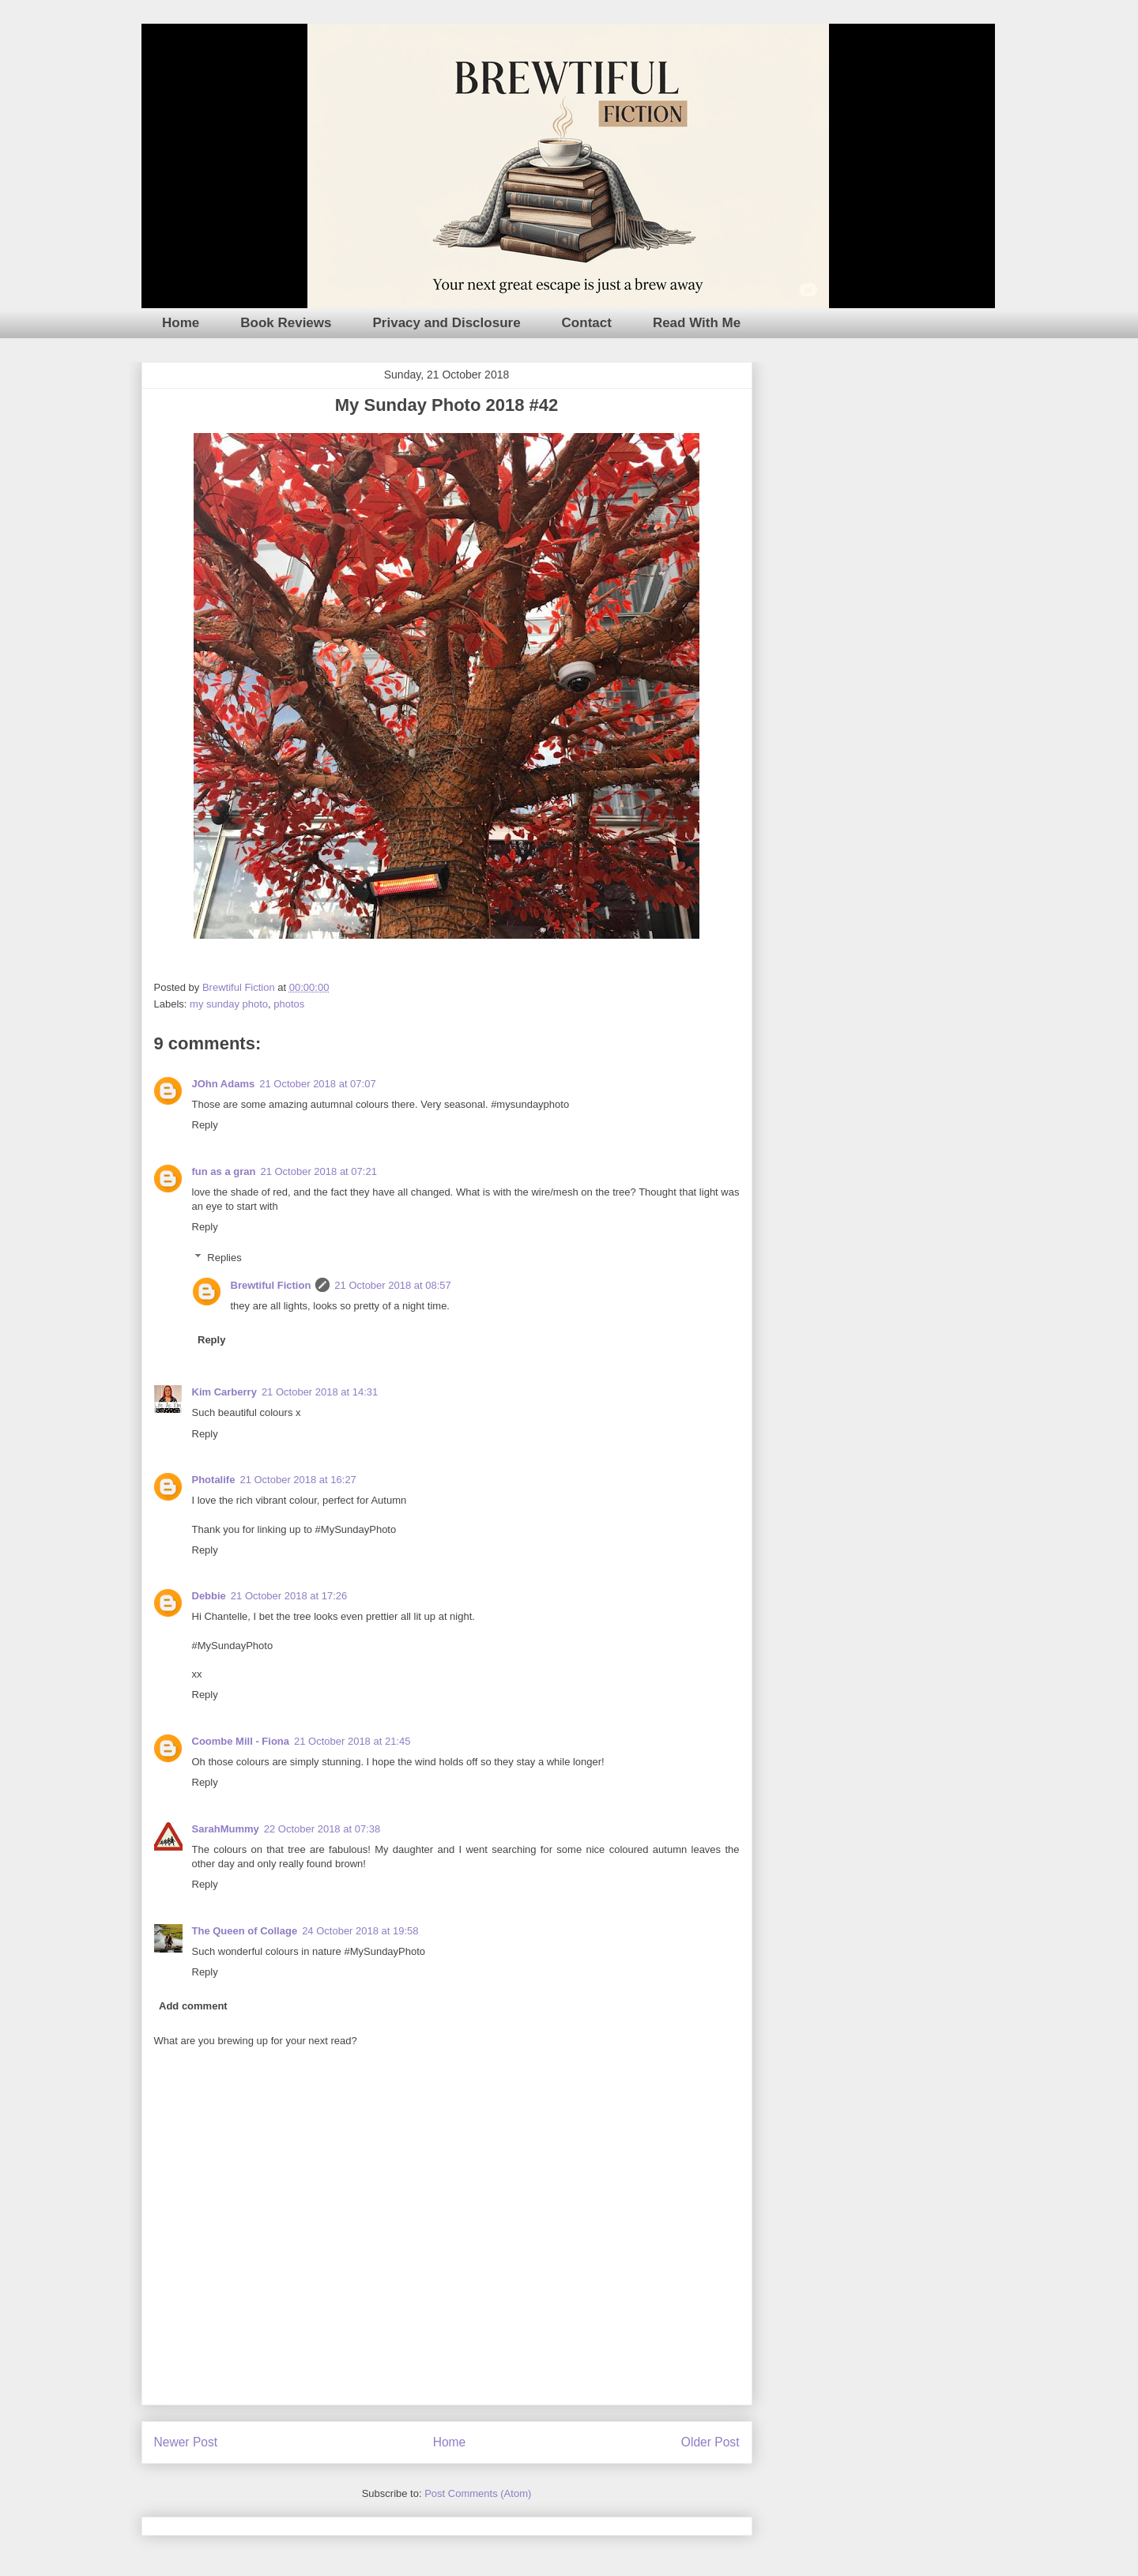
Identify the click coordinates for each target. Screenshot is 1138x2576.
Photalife (214, 1480)
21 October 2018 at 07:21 (318, 1171)
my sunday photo (229, 1004)
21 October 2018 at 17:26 (289, 1596)
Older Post (710, 2442)
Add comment (193, 2006)
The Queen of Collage (245, 1931)
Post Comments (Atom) (477, 2493)
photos (288, 1004)
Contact (587, 322)
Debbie (209, 1596)
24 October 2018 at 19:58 (360, 1931)
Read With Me (696, 322)
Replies (224, 1258)
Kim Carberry (224, 1392)
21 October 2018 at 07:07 (317, 1084)
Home (180, 322)
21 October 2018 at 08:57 (392, 1285)
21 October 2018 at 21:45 (352, 1741)
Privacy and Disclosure (447, 322)
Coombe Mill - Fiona (241, 1741)
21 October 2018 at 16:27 (297, 1480)
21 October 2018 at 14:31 (320, 1392)
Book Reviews (285, 322)
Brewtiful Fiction (271, 1285)
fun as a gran (224, 1171)
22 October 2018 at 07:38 (322, 1829)
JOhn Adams (223, 1084)
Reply (205, 1125)
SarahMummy (225, 1829)
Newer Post (186, 2442)
